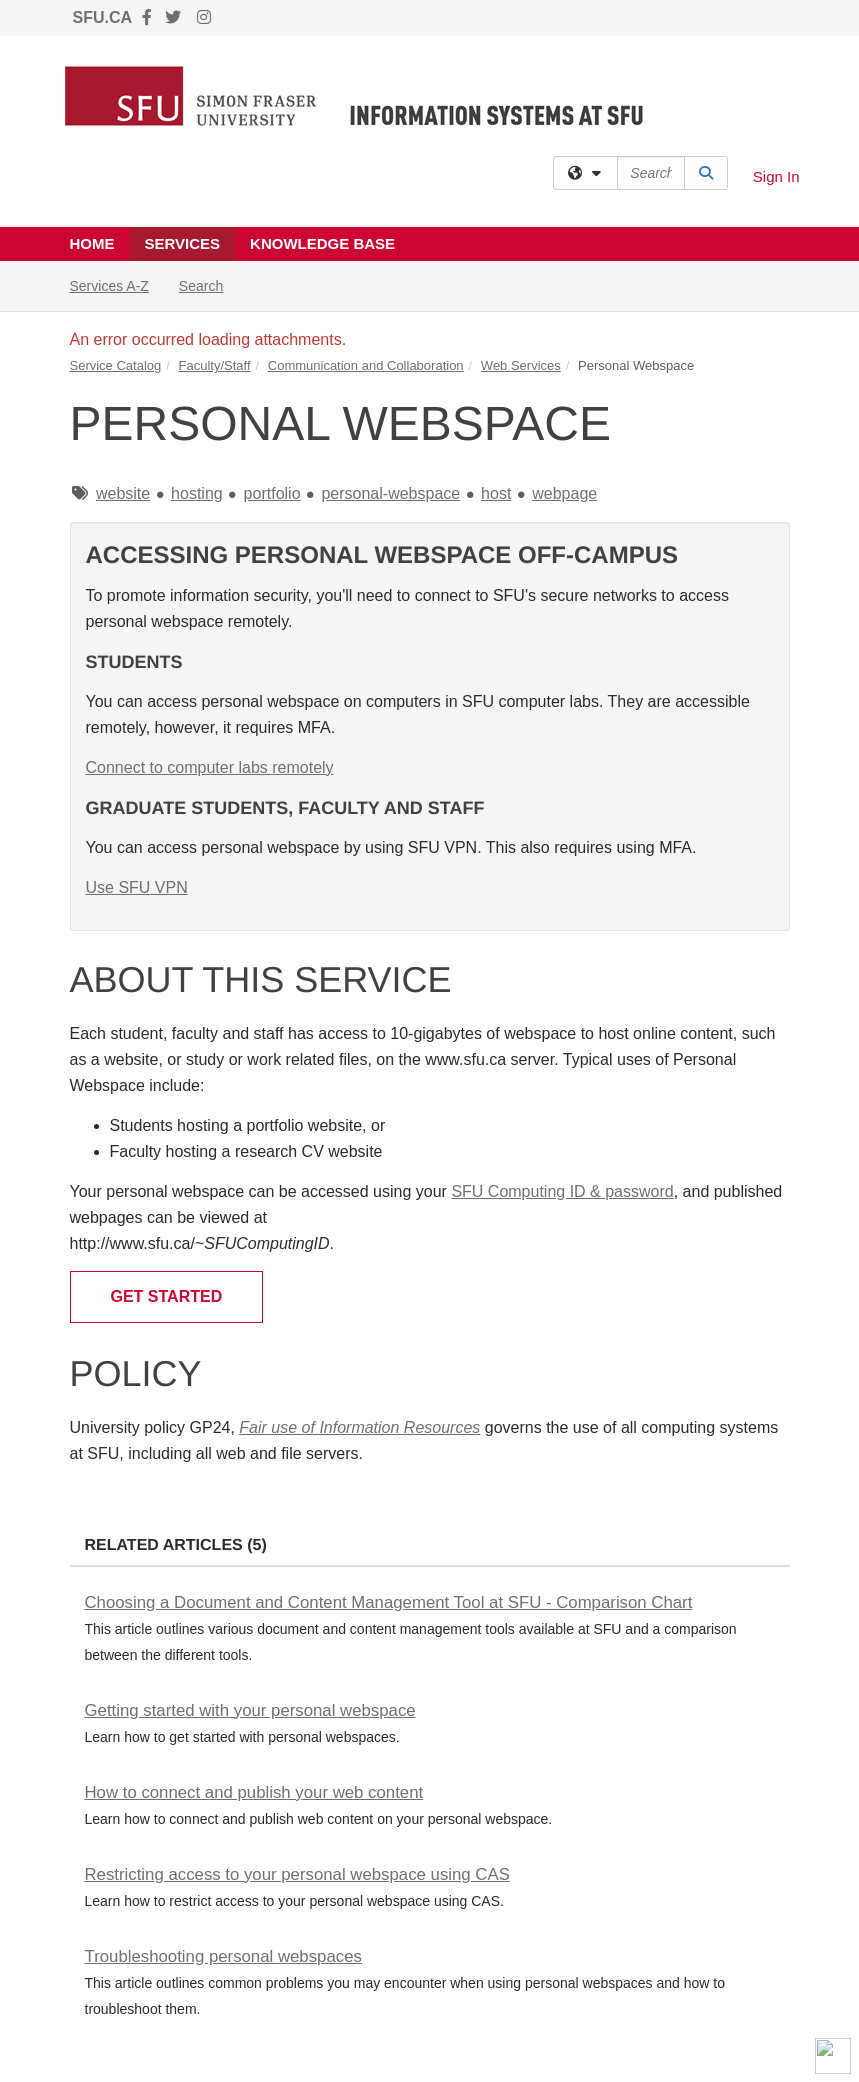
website (123, 493)
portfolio (272, 493)
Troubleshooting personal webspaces (223, 1956)
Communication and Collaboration (366, 365)
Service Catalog (116, 365)
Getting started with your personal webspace (250, 1710)
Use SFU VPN (137, 887)
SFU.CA (103, 17)
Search (208, 284)
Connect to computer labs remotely (210, 767)
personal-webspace (390, 493)
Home (92, 243)
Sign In (776, 176)
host (496, 493)
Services (183, 243)
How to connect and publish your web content (254, 1792)
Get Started (167, 1296)
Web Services (521, 365)
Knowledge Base (322, 243)
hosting (197, 493)
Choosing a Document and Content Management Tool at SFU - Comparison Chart (389, 1602)
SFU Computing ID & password (562, 1191)
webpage (564, 493)
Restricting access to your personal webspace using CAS (297, 1874)
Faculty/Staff (215, 365)
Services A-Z (109, 286)
